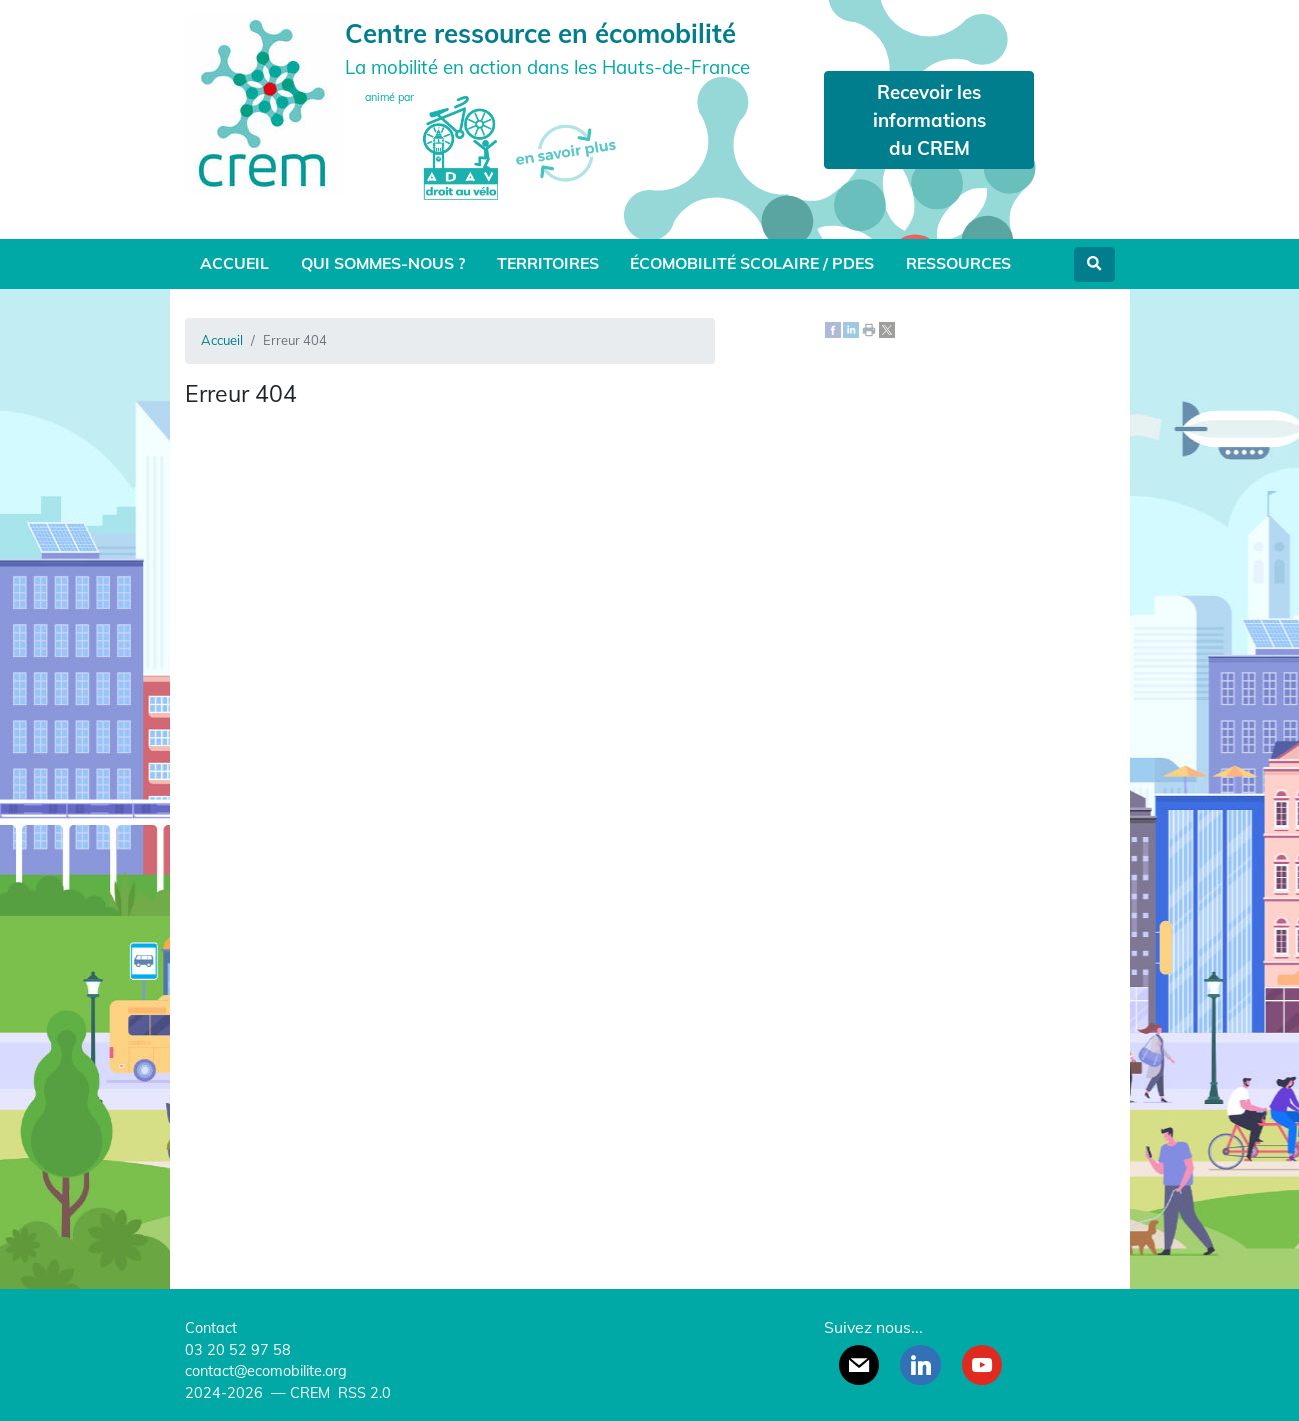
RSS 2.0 (362, 1393)
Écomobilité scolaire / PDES (752, 263)
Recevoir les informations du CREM (929, 120)
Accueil (234, 263)
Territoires (548, 263)
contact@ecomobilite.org (266, 1371)
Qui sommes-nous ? (383, 263)
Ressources (958, 263)
